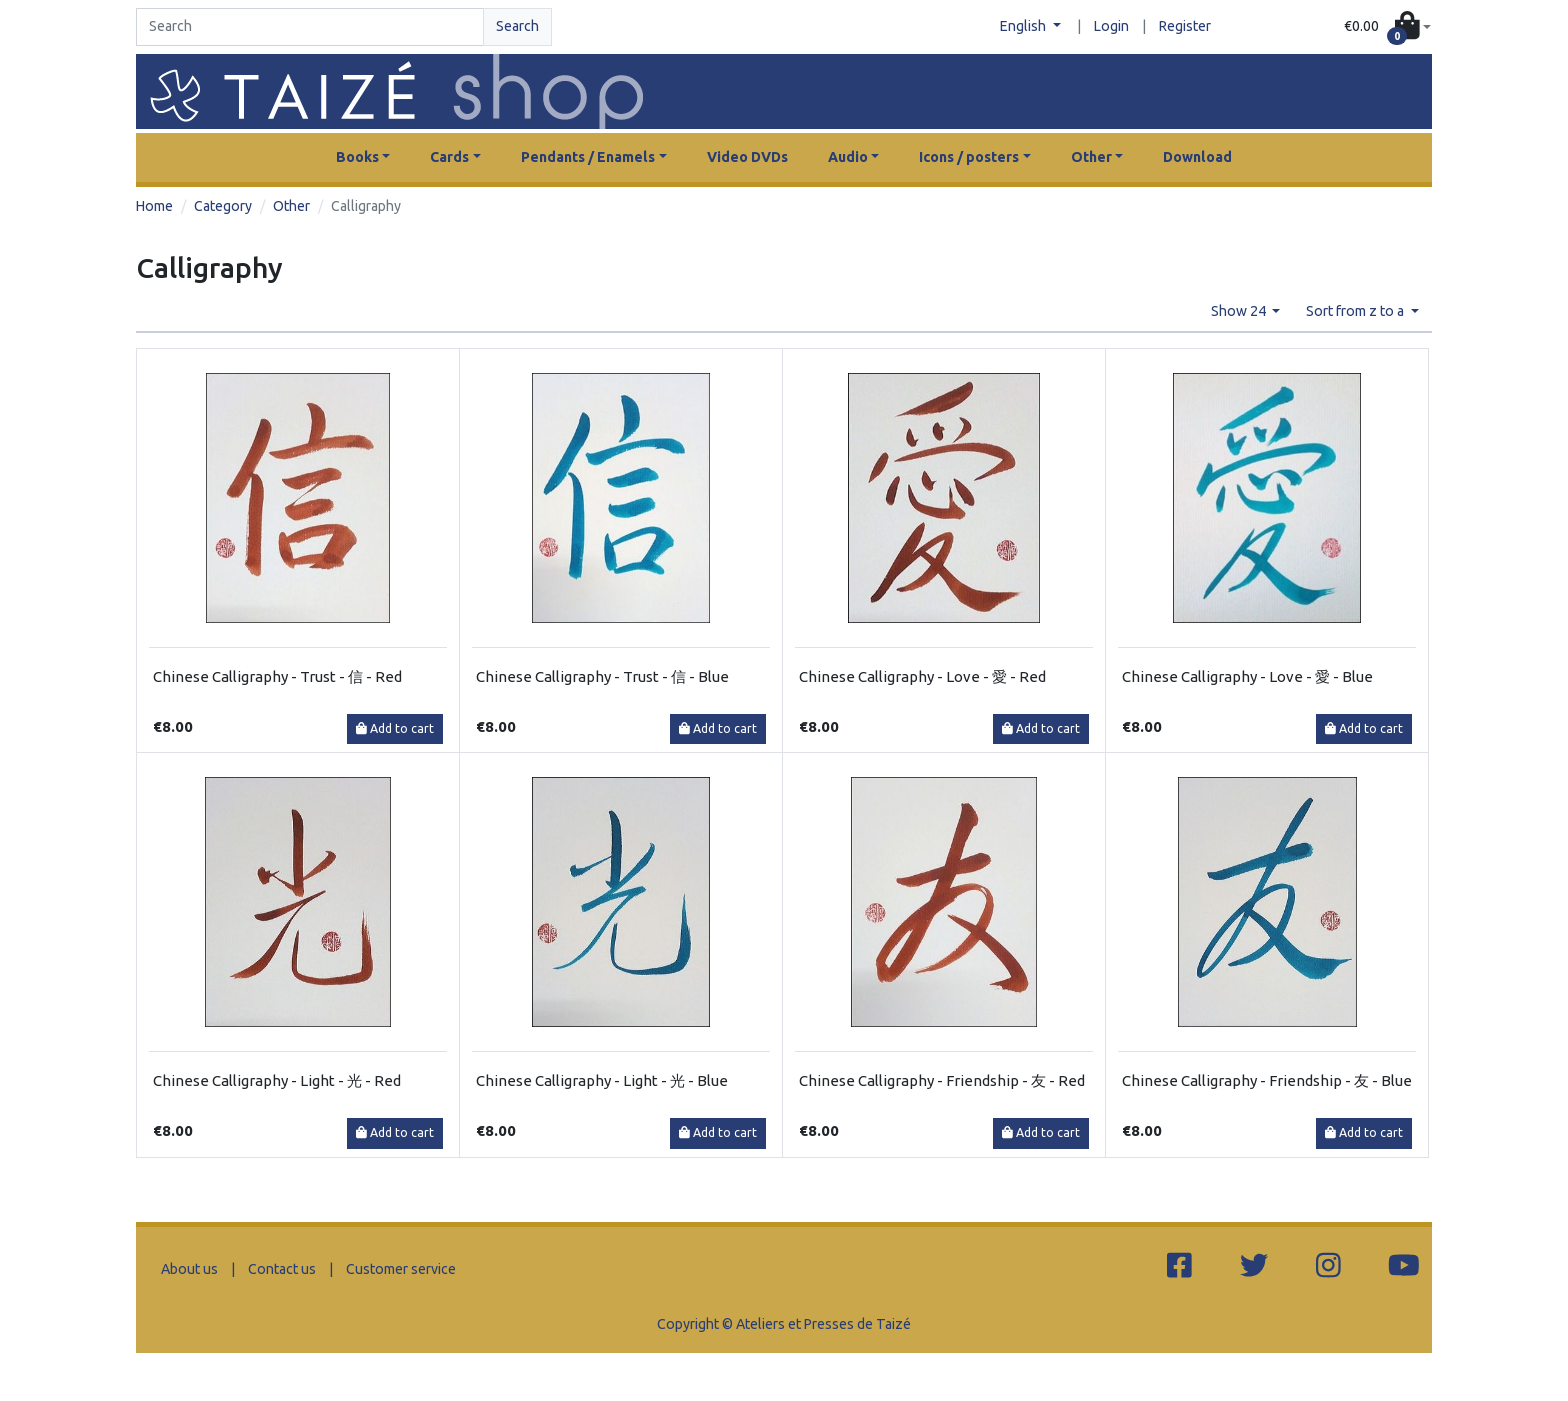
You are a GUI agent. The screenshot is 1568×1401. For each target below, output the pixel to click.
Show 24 (1240, 311)
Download (1197, 157)
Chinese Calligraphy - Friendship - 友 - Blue (1267, 1080)
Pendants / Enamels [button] (588, 157)
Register (1185, 26)
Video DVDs (747, 157)
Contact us (282, 1269)
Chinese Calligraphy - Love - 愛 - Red (922, 676)
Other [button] (1091, 157)
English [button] (1024, 26)
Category (223, 206)
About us (189, 1269)
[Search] (310, 27)
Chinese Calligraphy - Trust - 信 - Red (277, 676)
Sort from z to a (1356, 311)
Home (154, 206)
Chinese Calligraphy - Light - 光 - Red (277, 1080)
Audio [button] (848, 157)
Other (291, 206)
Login (1111, 26)
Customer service (401, 1269)
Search (517, 26)
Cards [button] (449, 157)
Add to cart (395, 728)
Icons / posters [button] (969, 157)
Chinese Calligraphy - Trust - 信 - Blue (602, 676)
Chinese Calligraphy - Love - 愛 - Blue (1247, 676)
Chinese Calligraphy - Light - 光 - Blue (602, 1080)
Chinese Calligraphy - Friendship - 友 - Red (942, 1080)
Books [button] (357, 157)
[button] (1387, 27)
